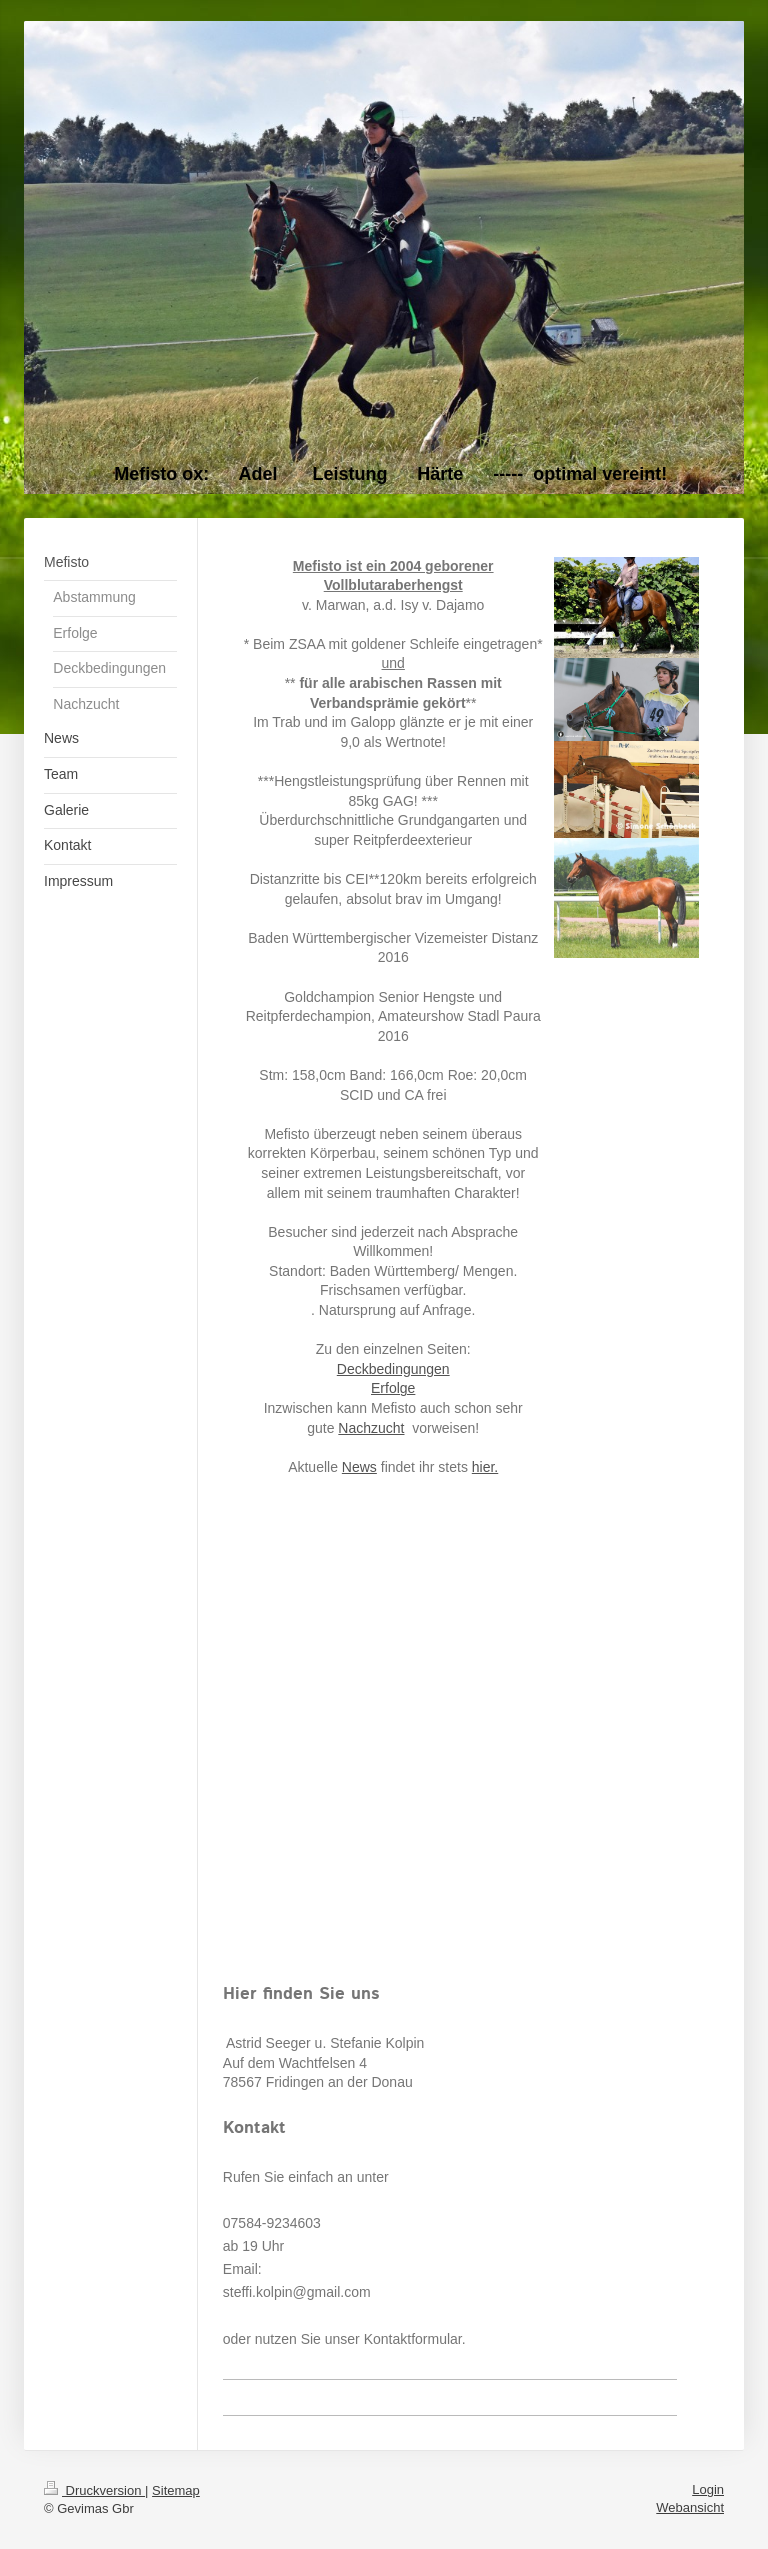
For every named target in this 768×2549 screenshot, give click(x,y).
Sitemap (176, 2490)
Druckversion (94, 2490)
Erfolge (393, 1388)
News (359, 1467)
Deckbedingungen (393, 1369)
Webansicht (690, 2507)
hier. (485, 1467)
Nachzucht (371, 1428)
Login (708, 2489)
